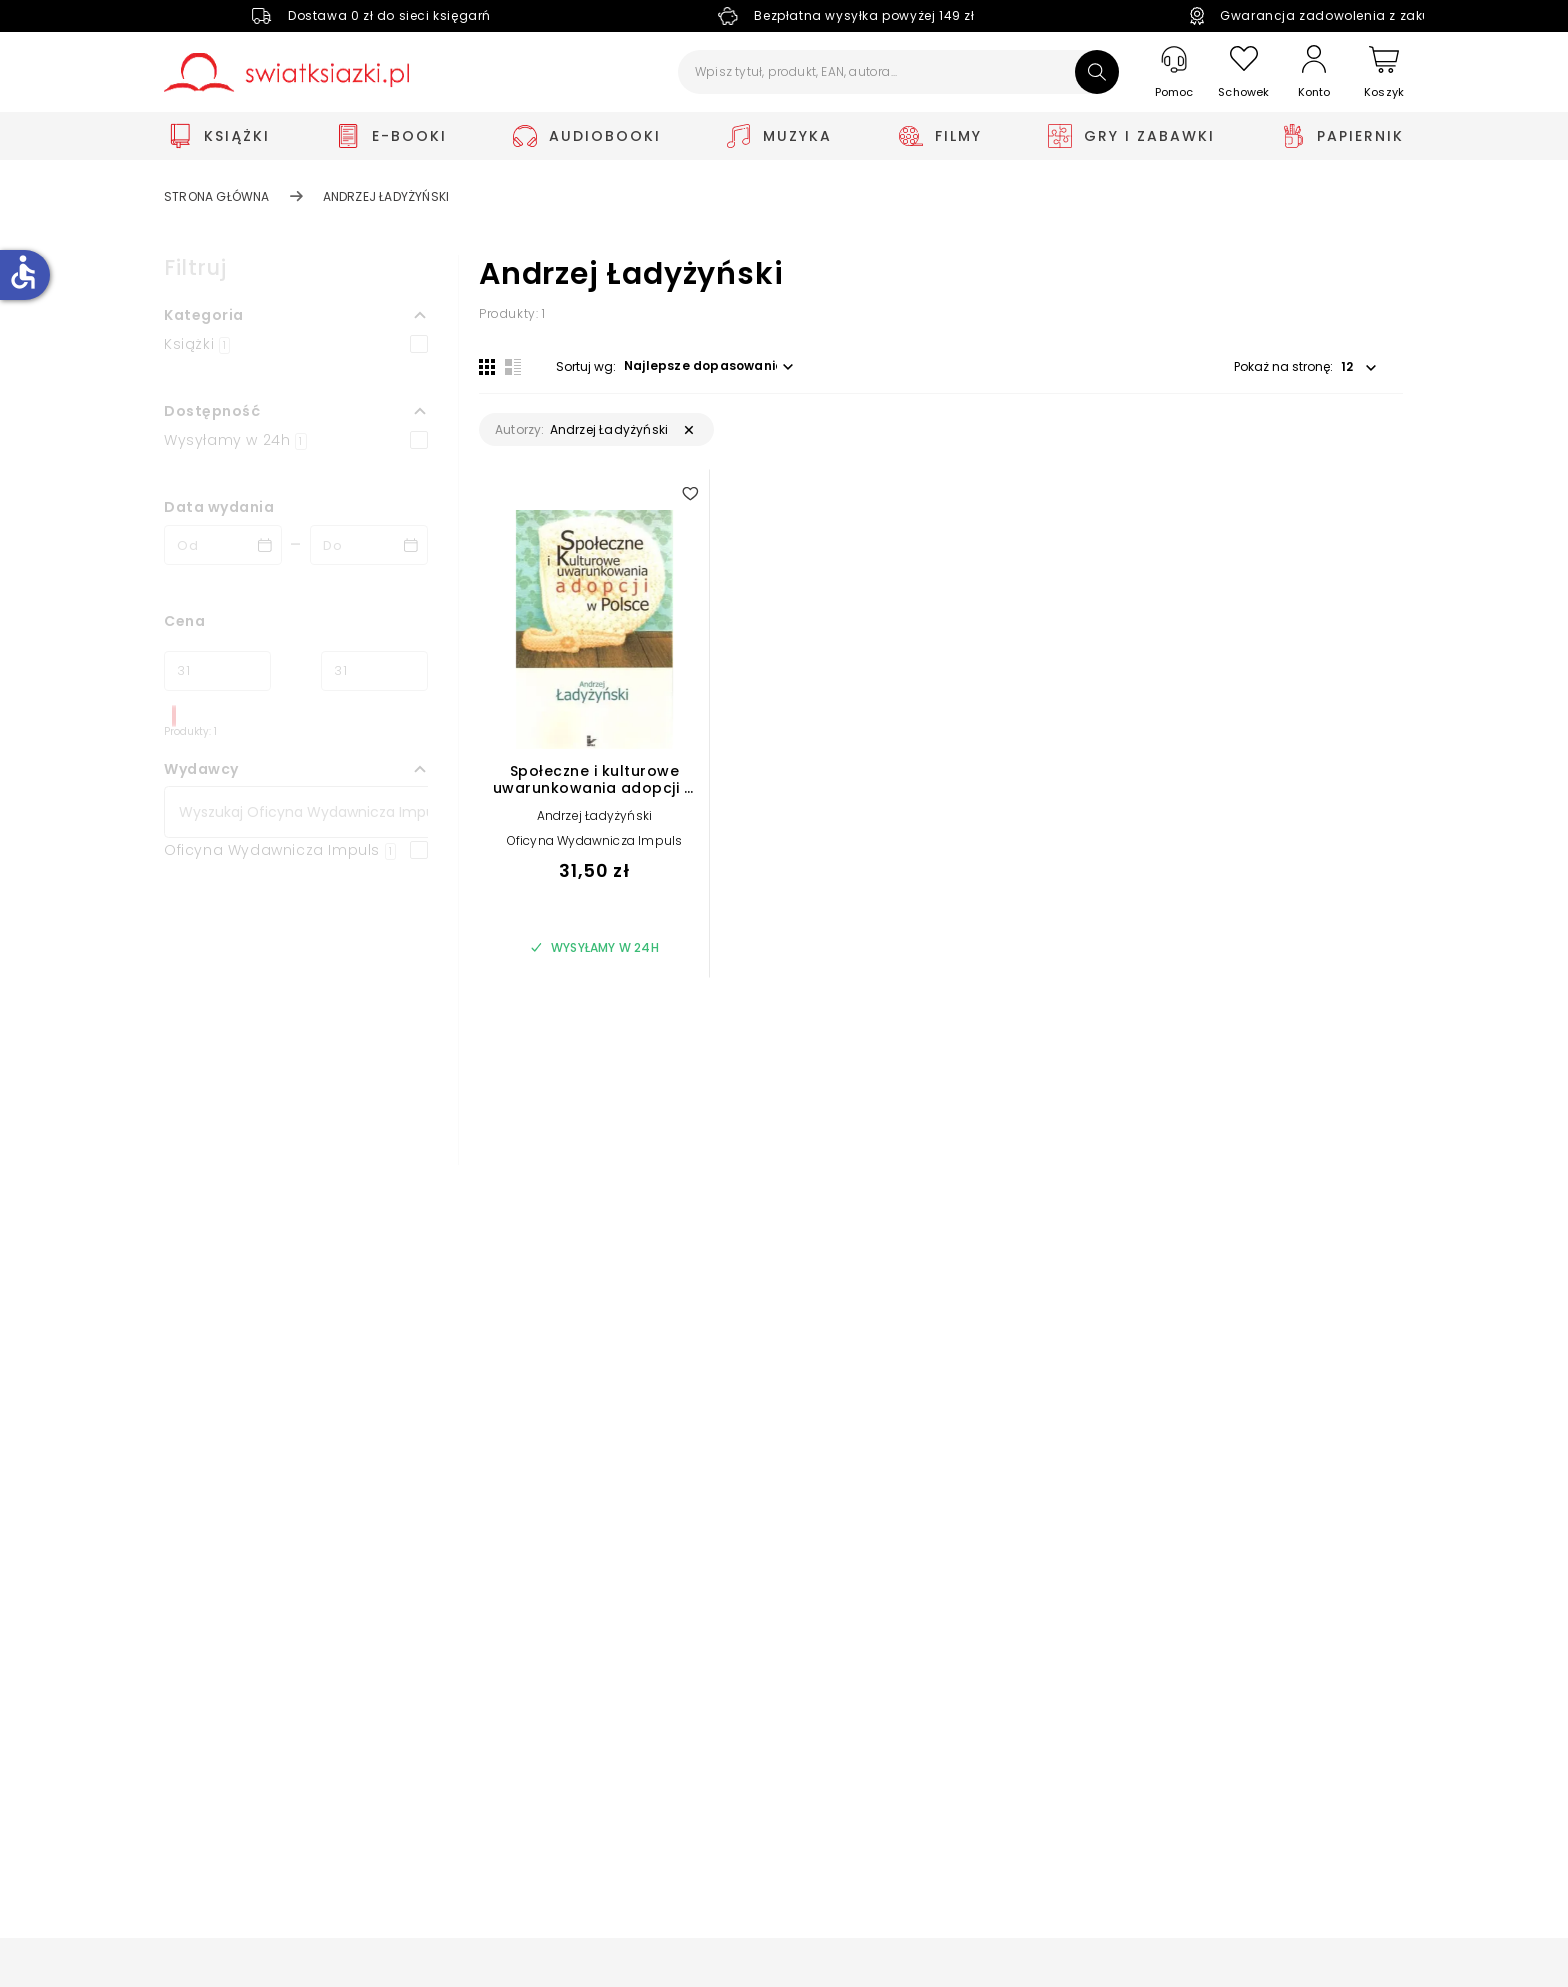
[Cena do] (374, 671)
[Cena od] (217, 671)
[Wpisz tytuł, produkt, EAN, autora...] (898, 72)
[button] (296, 315)
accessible (23, 272)
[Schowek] (1244, 72)
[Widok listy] (513, 367)
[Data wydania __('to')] (369, 545)
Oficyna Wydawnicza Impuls (595, 840)
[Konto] (1314, 72)
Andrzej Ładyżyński (595, 815)
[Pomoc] (1174, 72)
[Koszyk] (1384, 72)
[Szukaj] (1097, 72)
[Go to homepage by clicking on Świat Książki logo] (286, 72)
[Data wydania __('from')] (223, 545)
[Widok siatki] (487, 367)
